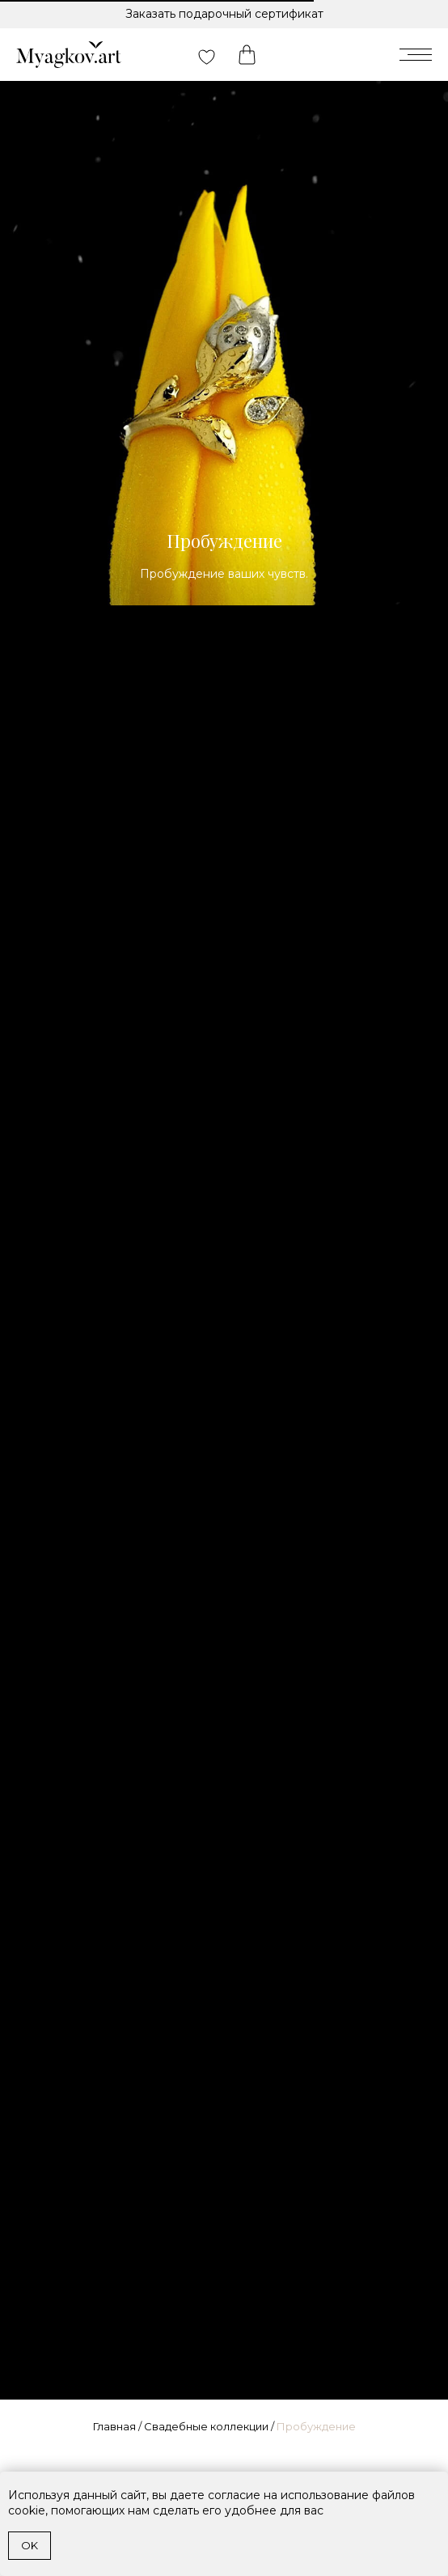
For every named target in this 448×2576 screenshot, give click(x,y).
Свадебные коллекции (206, 2426)
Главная (114, 2426)
